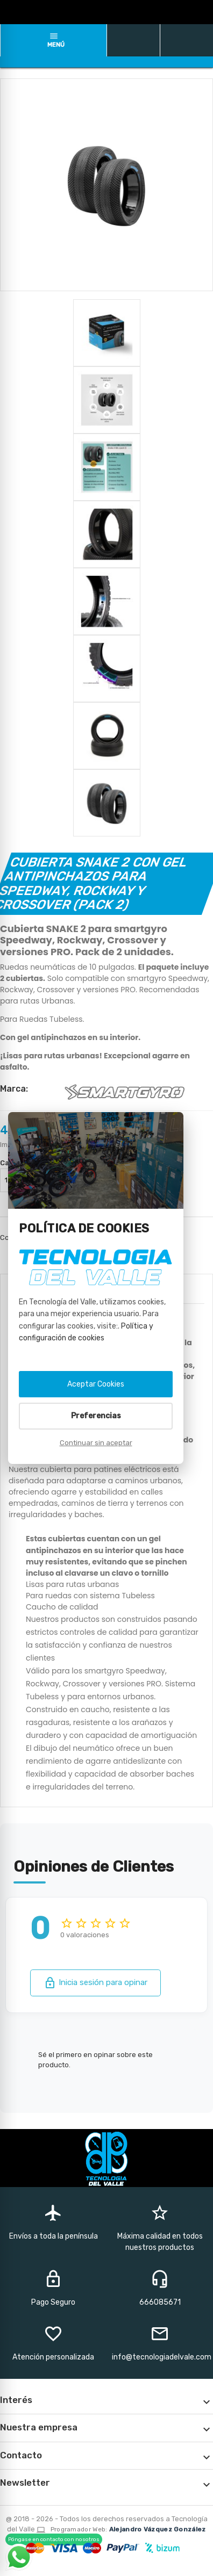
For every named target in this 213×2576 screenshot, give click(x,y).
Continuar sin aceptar (96, 1443)
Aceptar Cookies (95, 1384)
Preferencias (96, 1415)
